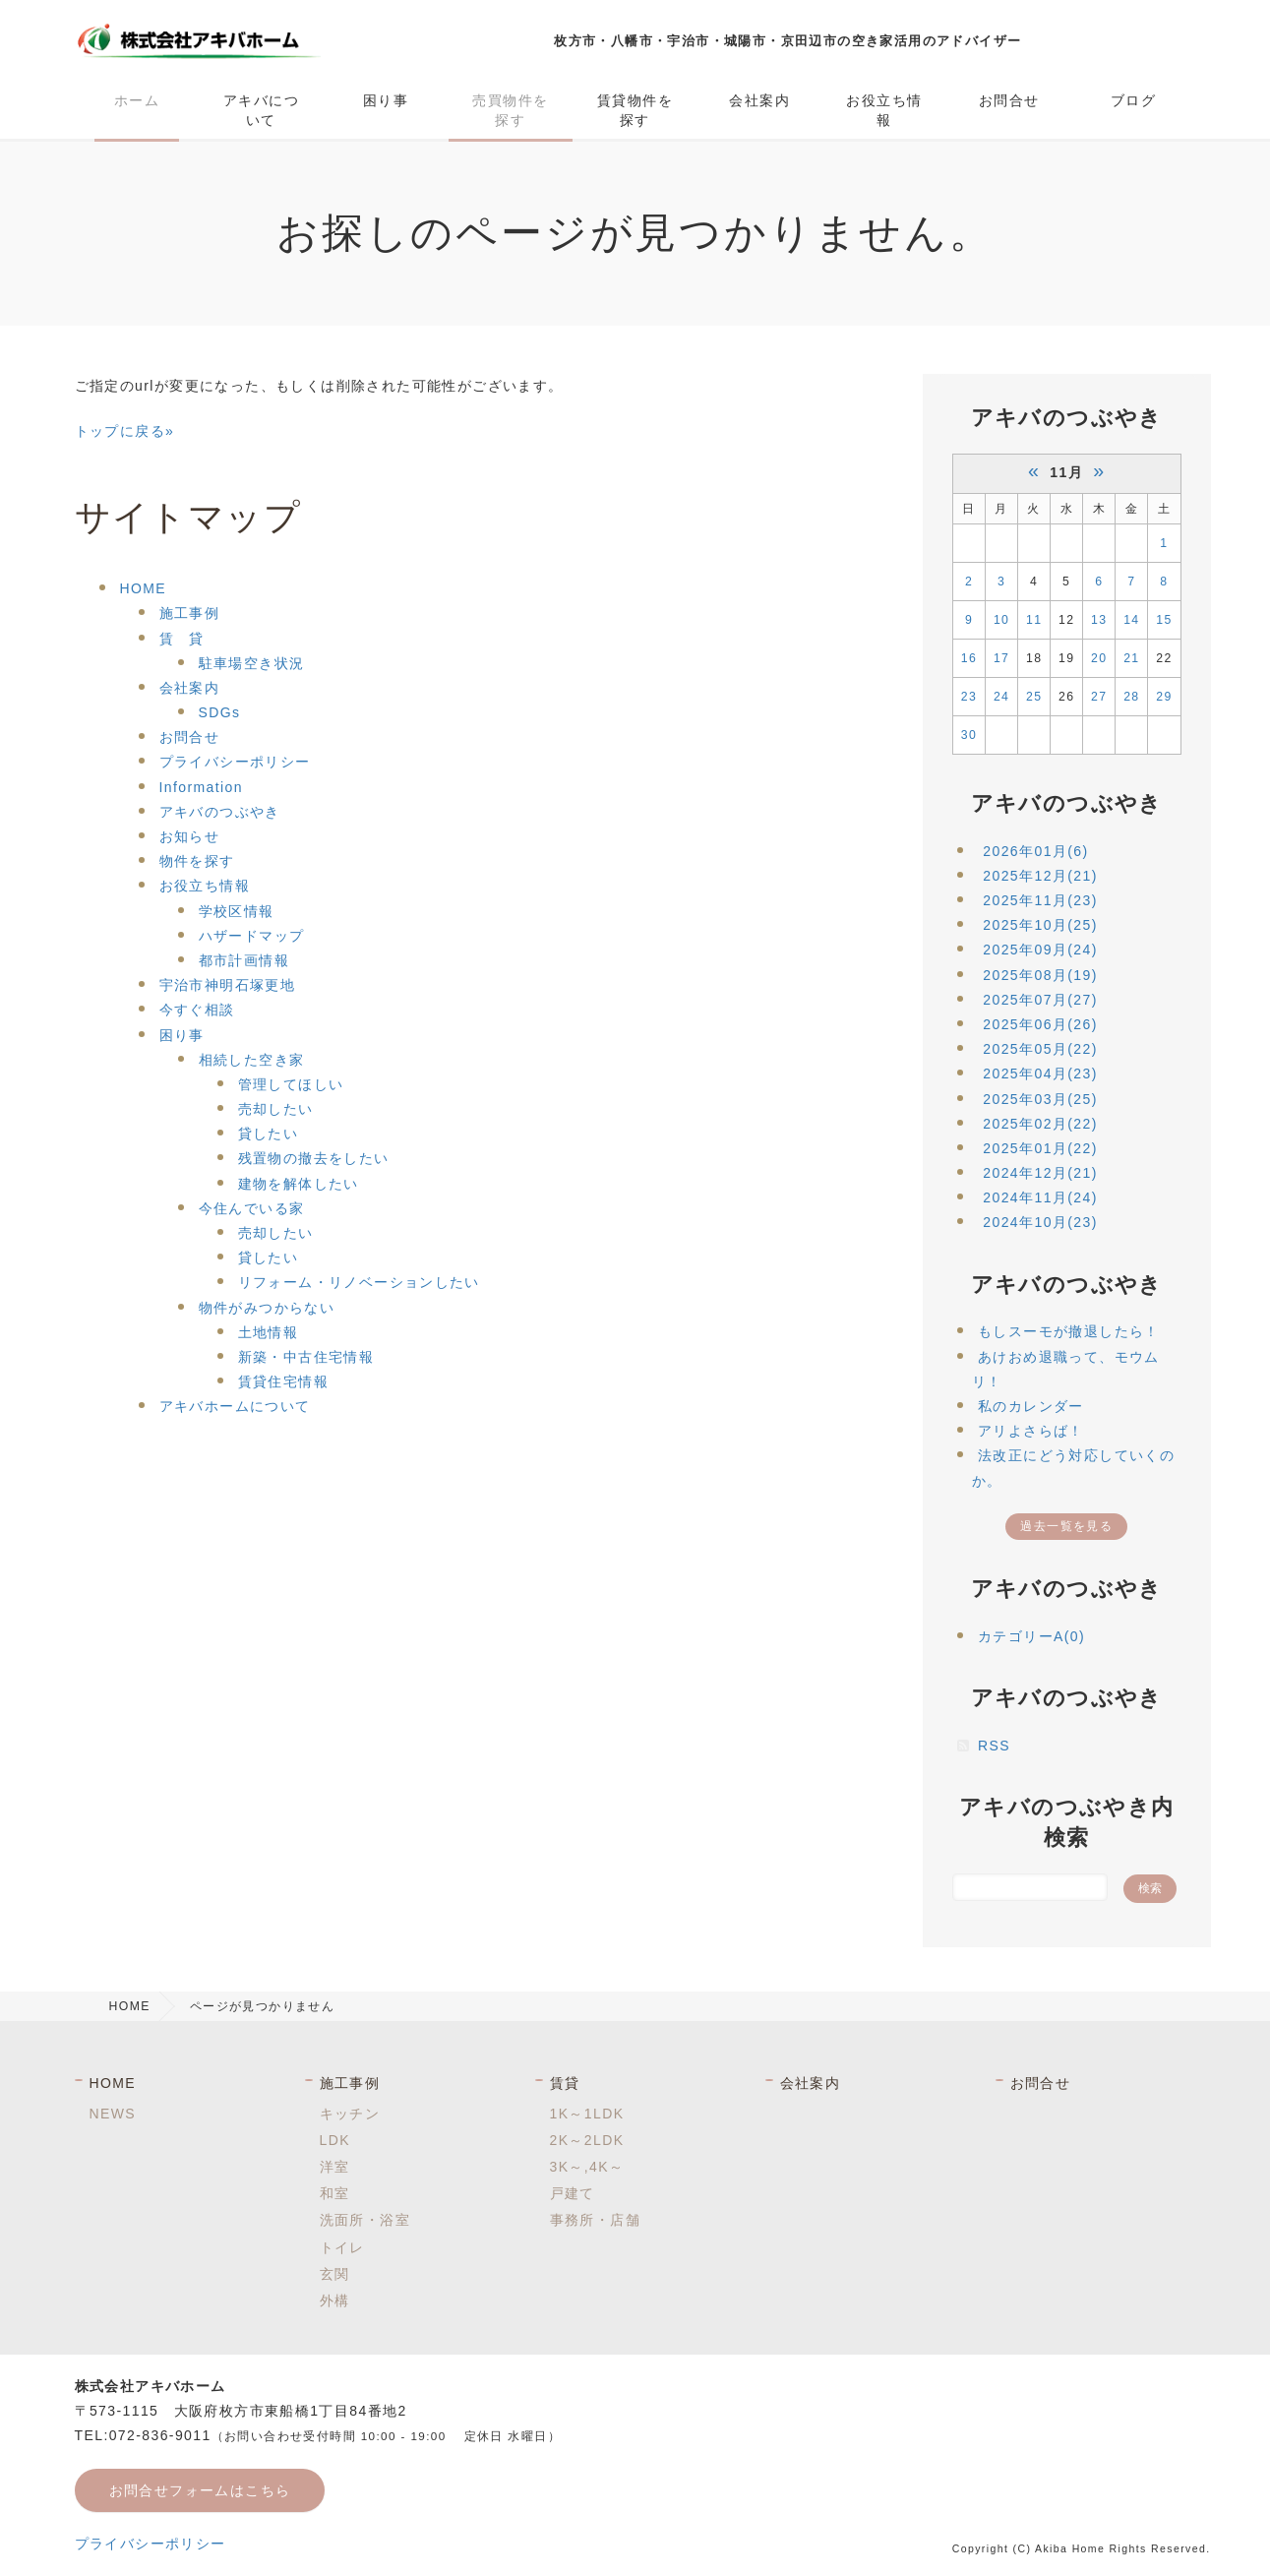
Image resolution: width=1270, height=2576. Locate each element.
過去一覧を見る (1066, 1526)
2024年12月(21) (1040, 1173)
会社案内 (759, 100)
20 (1099, 658)
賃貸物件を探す (635, 110)
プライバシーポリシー (235, 761)
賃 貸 (182, 638)
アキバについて (261, 110)
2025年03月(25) (1040, 1099)
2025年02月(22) (1040, 1124)
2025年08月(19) (1040, 975)
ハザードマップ (252, 936)
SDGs (220, 712)
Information (201, 787)
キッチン (350, 2113)
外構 (335, 2300)
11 (1034, 620)
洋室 (335, 2167)
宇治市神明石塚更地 (227, 985)
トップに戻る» (125, 431)
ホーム (136, 100)
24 (1001, 697)
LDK (335, 2140)
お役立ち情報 (884, 110)
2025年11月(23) (1040, 900)
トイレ (342, 2247)
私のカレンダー (1031, 1406)
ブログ (1133, 100)
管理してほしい (291, 1084)
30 (969, 735)
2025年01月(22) (1040, 1148)
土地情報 (268, 1332)
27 (1099, 697)
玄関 (335, 2274)
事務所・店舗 (595, 2220)
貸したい (268, 1133)
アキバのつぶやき (219, 812)
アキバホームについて (235, 1406)
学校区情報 (236, 911)
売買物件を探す (510, 110)
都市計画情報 (244, 960)
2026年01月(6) (1035, 851)
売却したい (276, 1109)
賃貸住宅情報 (283, 1381)
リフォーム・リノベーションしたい (359, 1282)
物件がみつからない (267, 1308)
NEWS (113, 2113)
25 (1034, 697)
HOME (143, 588)
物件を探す (197, 861)
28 (1131, 697)
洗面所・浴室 (365, 2220)
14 (1131, 620)
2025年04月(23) (1040, 1073)
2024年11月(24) (1040, 1197)
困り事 (385, 100)
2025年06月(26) (1040, 1024)
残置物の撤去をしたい (314, 1158)
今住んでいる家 (252, 1208)
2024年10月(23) (1040, 1222)
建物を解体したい (298, 1184)
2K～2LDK (587, 2140)
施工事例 (189, 613)
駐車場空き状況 (252, 663)
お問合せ (1009, 100)
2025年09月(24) (1040, 949)
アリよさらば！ (1031, 1431)
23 (969, 697)
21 (1131, 658)
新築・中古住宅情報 (306, 1357)
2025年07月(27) (1040, 1000)
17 (1001, 658)
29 (1164, 697)
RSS (994, 1745)
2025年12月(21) (1040, 876)
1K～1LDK (587, 2113)
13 (1099, 620)
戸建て (572, 2193)
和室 (335, 2193)
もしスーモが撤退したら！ (1069, 1331)
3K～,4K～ (587, 2167)
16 (969, 658)
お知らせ (189, 836)
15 (1164, 620)
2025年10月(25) (1040, 925)
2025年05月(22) (1040, 1049)
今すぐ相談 (197, 1009)
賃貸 (565, 2083)
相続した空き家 (252, 1060)
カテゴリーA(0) (1031, 1636)
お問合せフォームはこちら (200, 2490)
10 (1001, 620)
